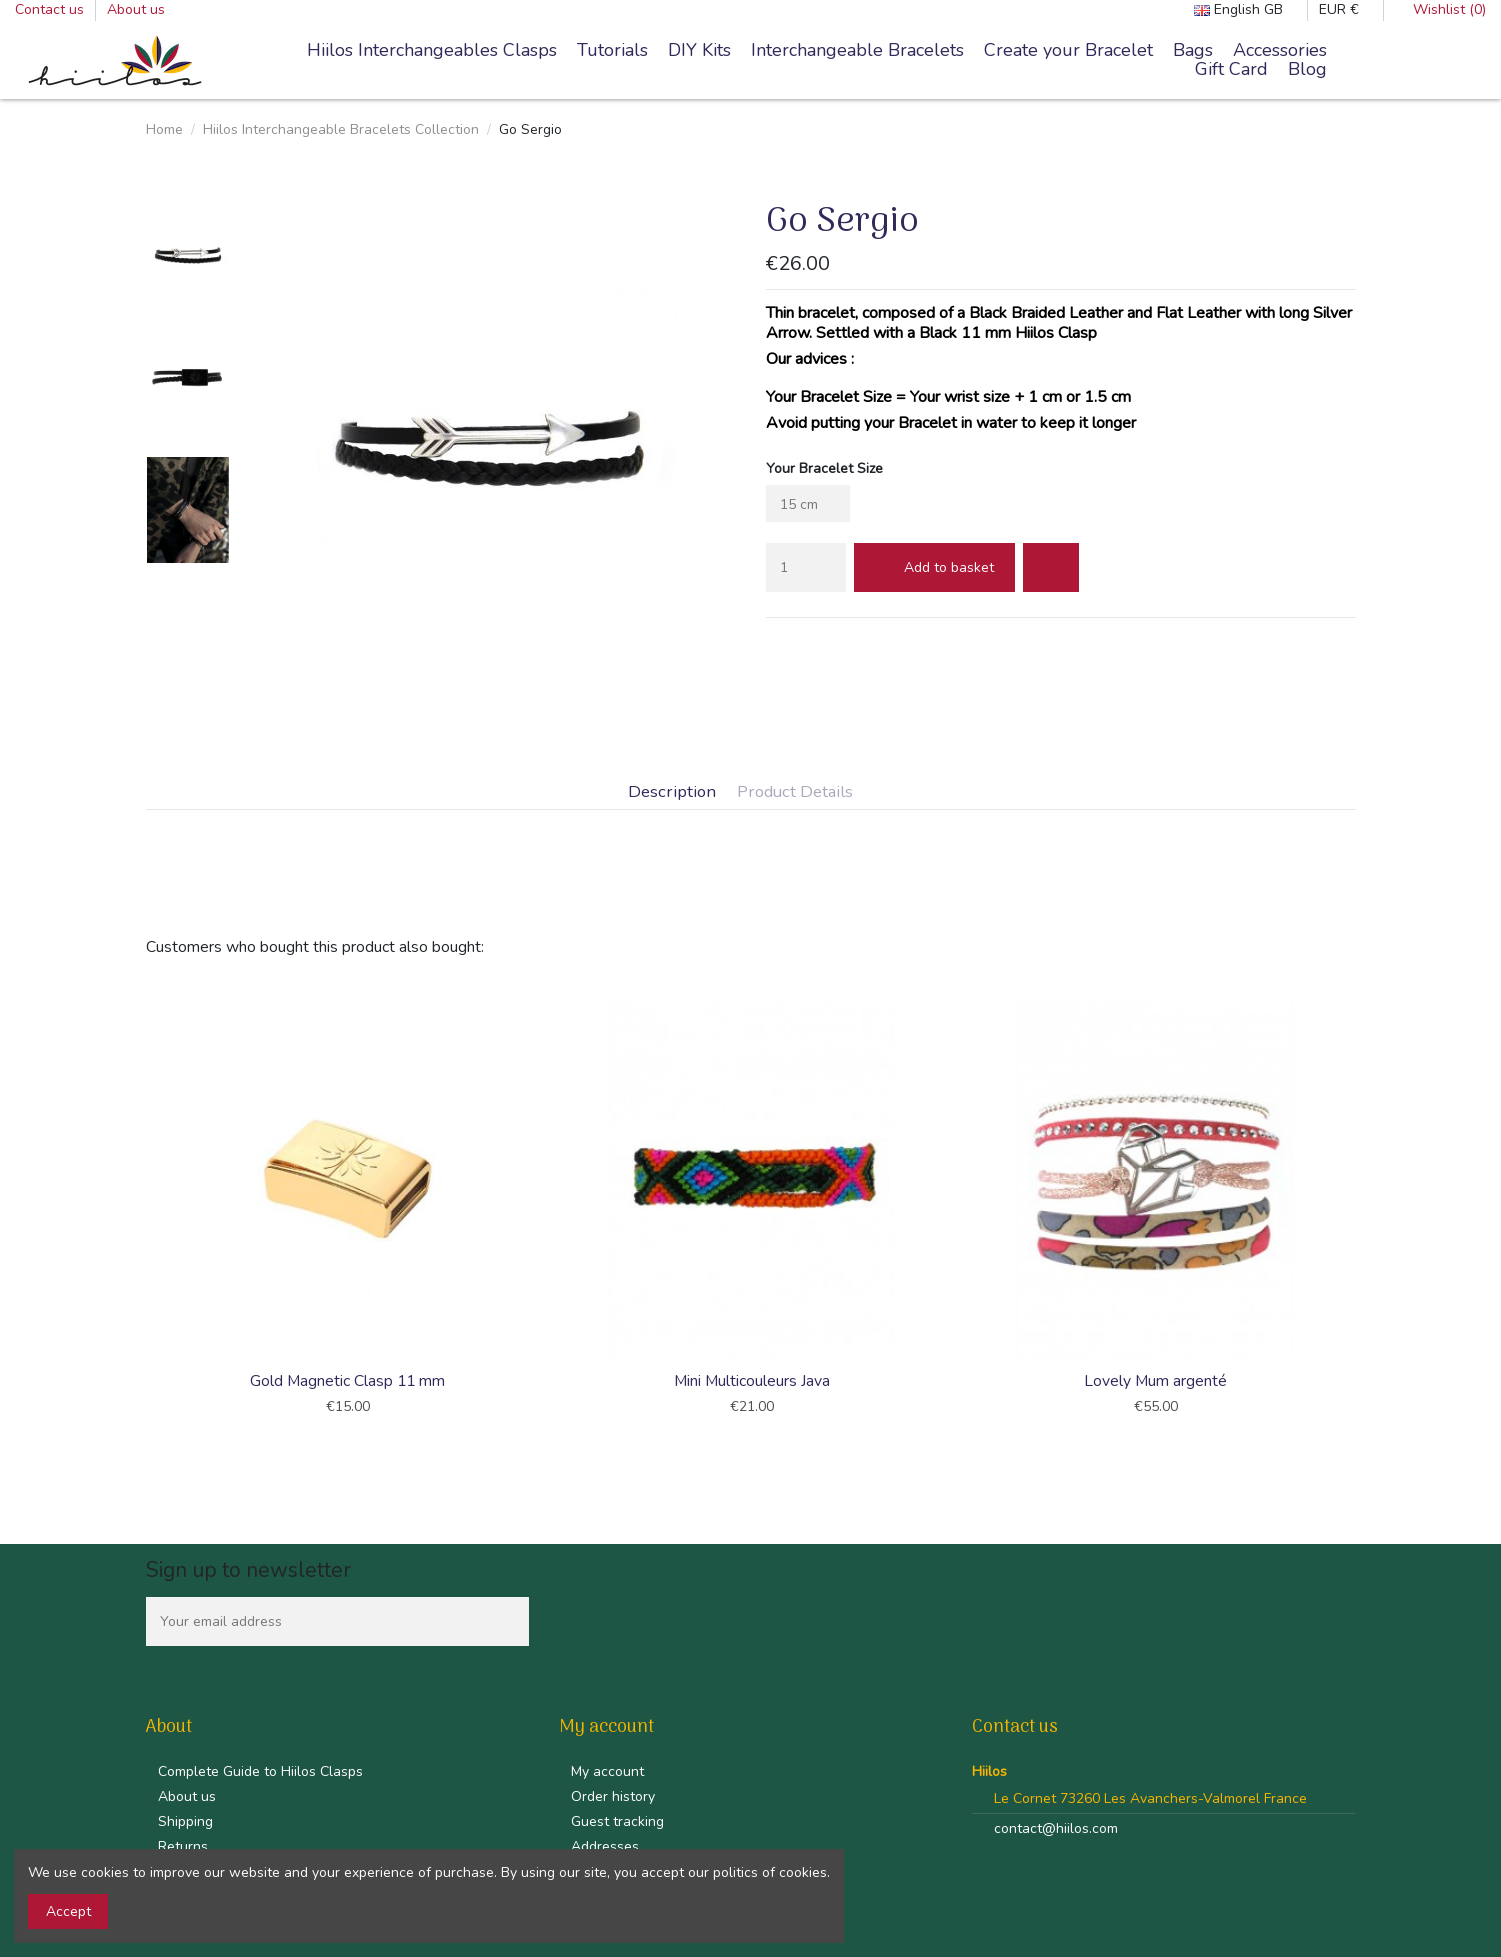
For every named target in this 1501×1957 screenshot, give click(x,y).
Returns (183, 1846)
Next (1358, 1209)
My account (607, 1771)
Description (672, 792)
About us (136, 9)
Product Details (795, 792)
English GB (1245, 9)
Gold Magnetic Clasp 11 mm (347, 1381)
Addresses (605, 1846)
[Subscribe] (508, 1621)
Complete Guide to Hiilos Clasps (260, 1771)
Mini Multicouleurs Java (752, 1381)
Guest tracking (617, 1821)
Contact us (51, 9)
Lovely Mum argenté (1155, 1381)
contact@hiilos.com (1056, 1828)
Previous (143, 1209)
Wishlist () (1440, 9)
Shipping (185, 1821)
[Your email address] (316, 1621)
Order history (613, 1796)
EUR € (1345, 9)
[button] (857, 51)
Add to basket (934, 567)
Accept (68, 1911)
